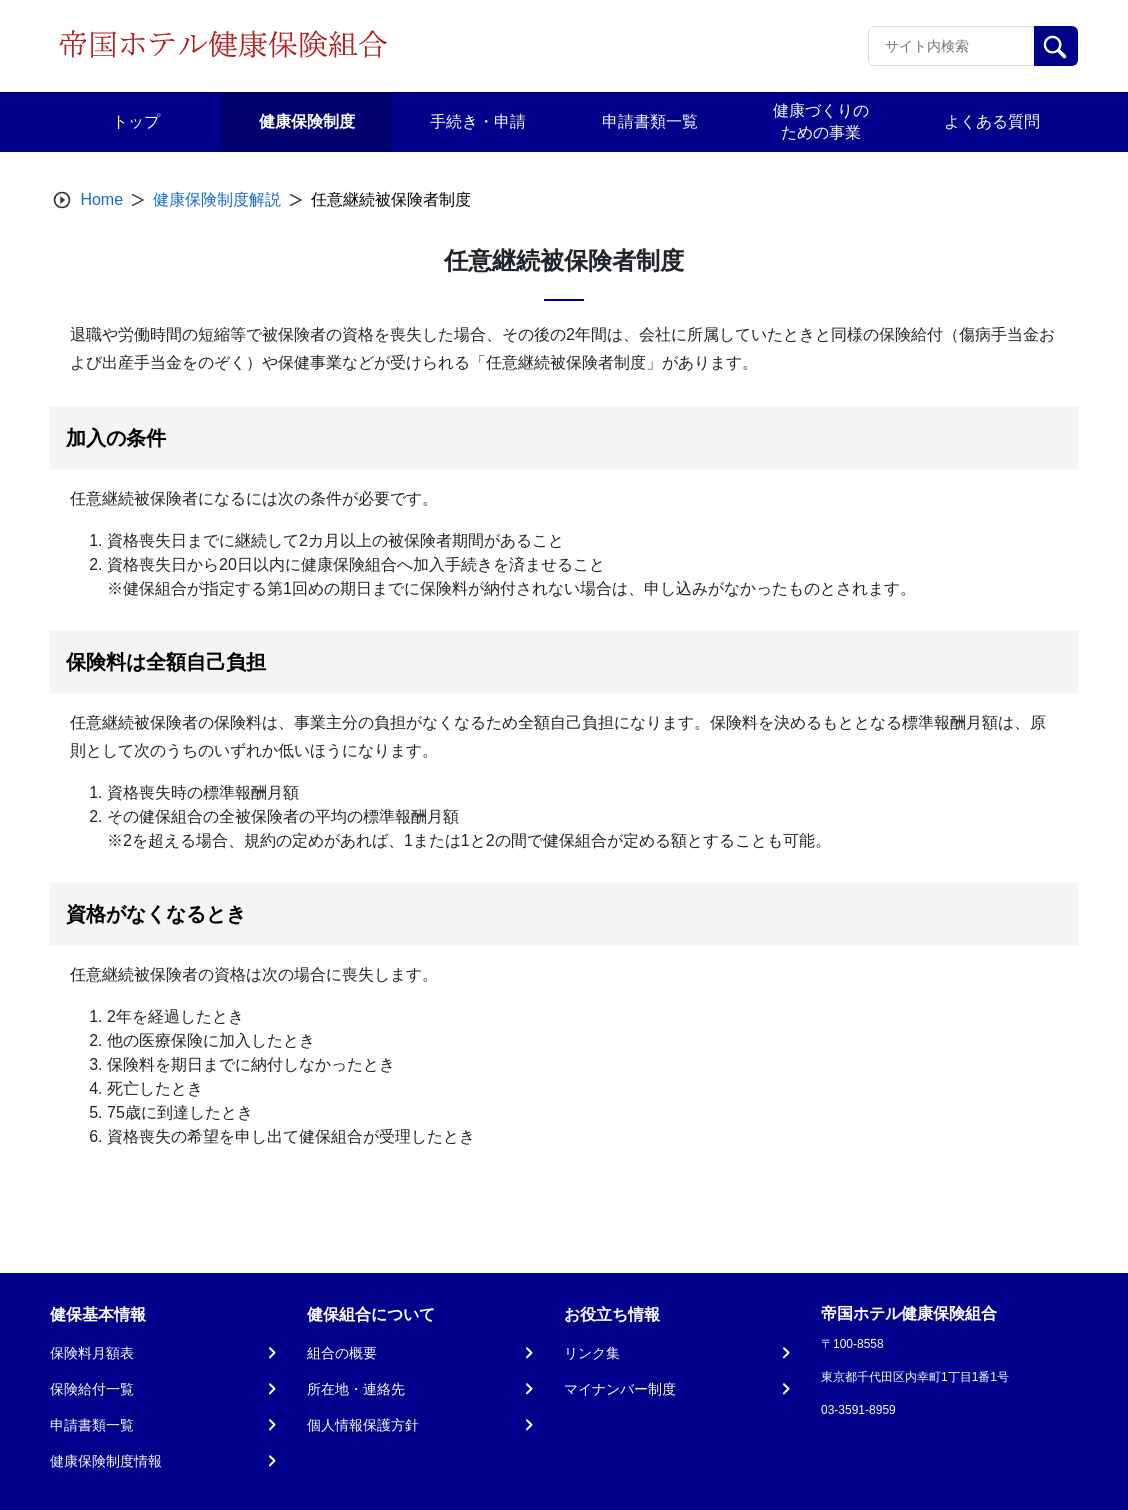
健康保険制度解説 (217, 199)
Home (101, 199)
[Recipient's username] (951, 46)
